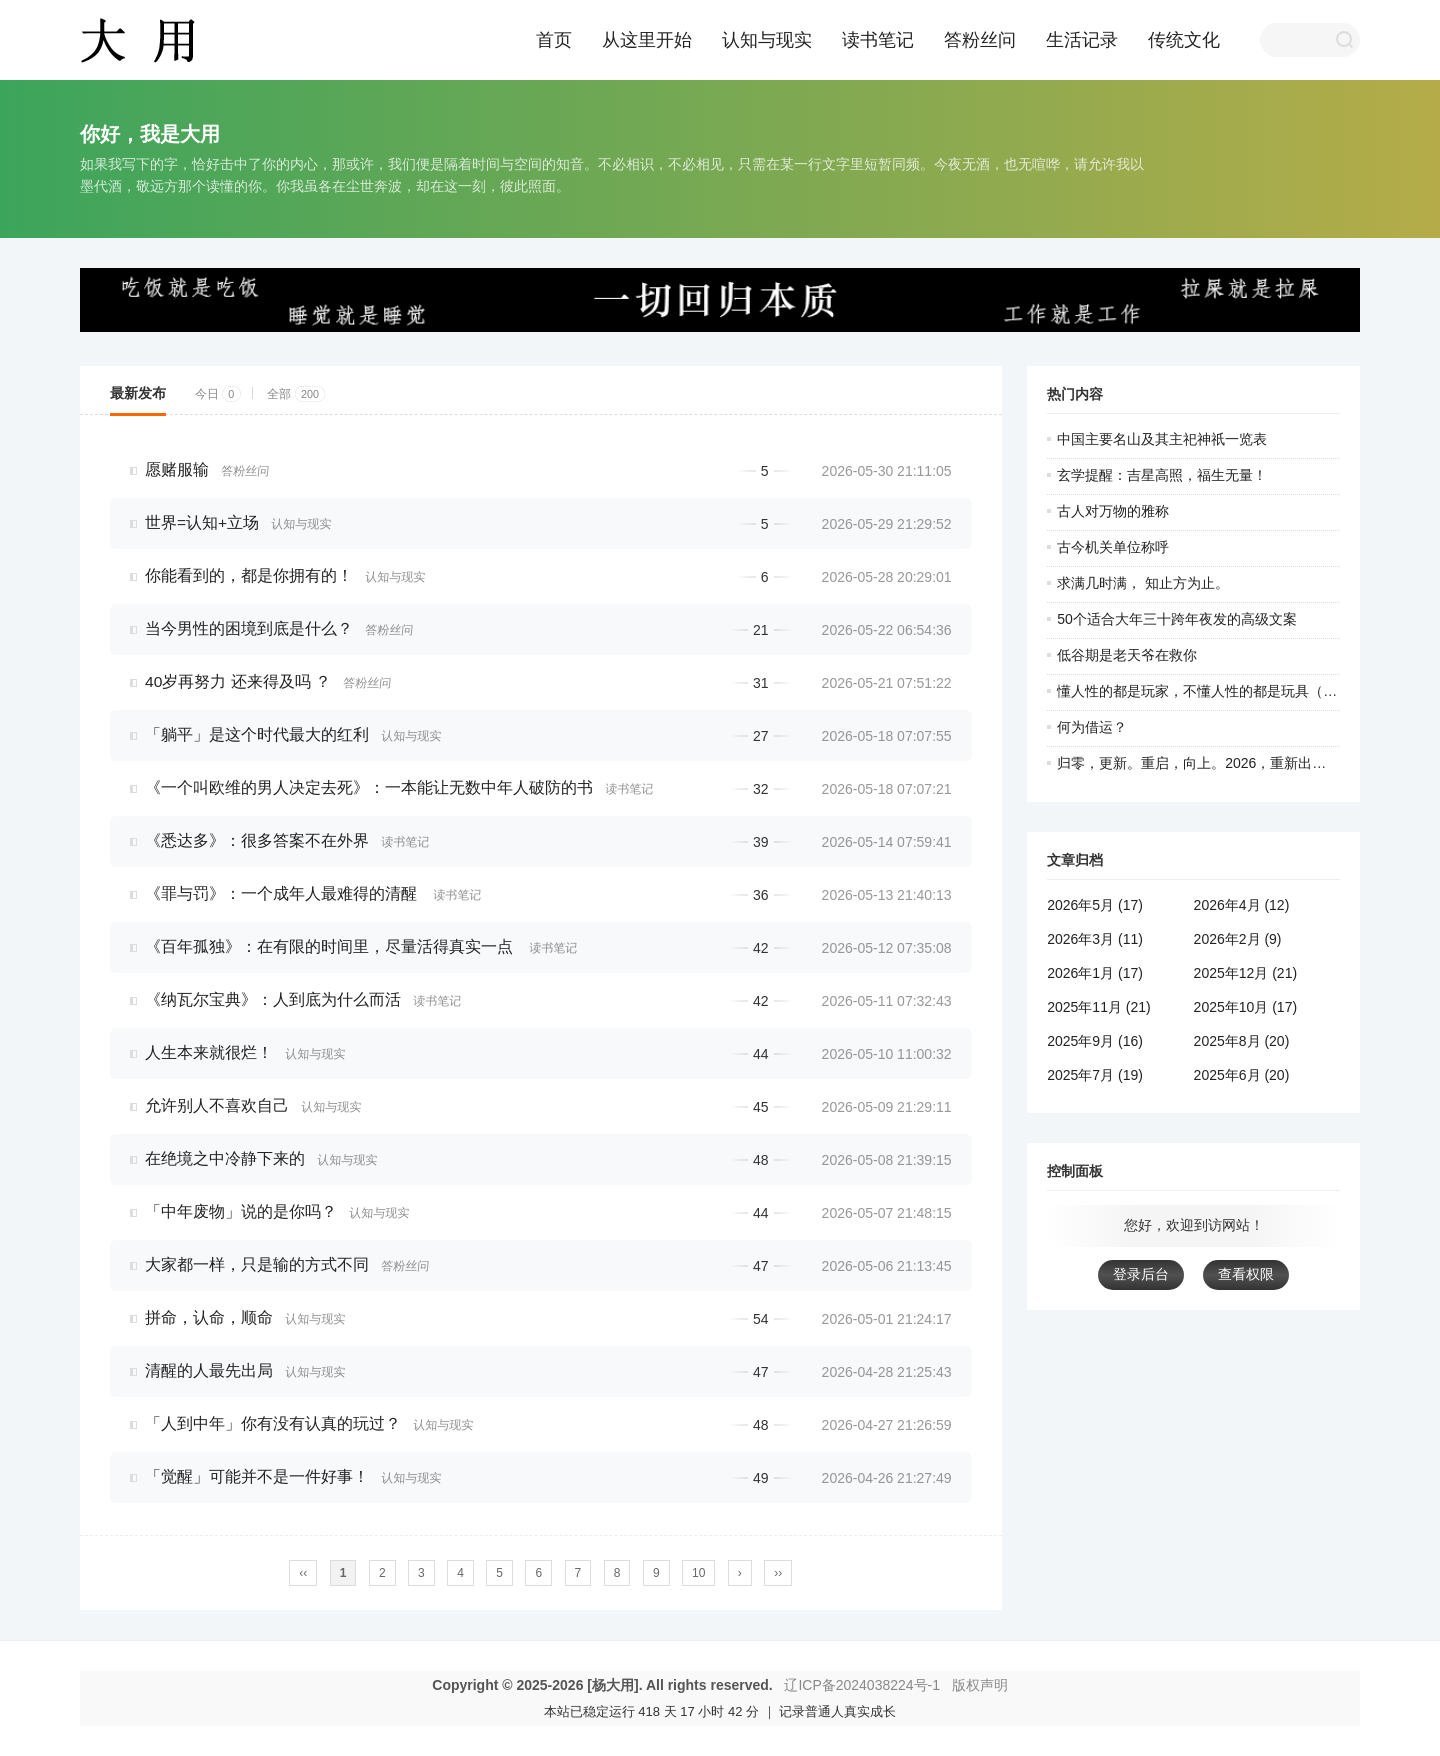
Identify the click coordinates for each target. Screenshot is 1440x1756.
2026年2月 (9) (1238, 939)
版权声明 (980, 1685)
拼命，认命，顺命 (209, 1317)
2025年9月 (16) (1095, 1041)
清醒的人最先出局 (209, 1370)
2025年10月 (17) (1246, 1007)
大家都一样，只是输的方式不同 (257, 1264)
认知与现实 (767, 40)
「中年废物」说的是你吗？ (241, 1211)
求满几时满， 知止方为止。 (1143, 583)
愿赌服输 (177, 469)
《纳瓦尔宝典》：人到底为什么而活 (273, 999)
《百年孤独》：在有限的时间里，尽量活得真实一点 (331, 946)
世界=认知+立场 (202, 522)
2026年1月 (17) (1095, 973)
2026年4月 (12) (1242, 905)
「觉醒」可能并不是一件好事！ (257, 1476)
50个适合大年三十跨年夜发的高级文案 (1177, 619)
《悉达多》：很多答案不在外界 (257, 840)
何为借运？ (1092, 727)
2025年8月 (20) (1242, 1041)
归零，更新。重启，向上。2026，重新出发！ (1198, 763)
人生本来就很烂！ (209, 1052)
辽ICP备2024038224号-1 (862, 1685)
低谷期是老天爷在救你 (1127, 655)
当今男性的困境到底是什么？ (249, 628)
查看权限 (1246, 1274)
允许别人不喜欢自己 (217, 1105)
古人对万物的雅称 (1113, 511)
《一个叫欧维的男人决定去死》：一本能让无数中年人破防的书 (369, 787)
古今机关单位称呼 (1113, 547)
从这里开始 (647, 40)
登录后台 (1141, 1274)
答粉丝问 (980, 40)
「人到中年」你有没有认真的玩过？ (273, 1423)
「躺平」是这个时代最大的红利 (257, 734)
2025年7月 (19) (1095, 1075)
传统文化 (1184, 40)
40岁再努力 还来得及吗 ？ (238, 681)
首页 (554, 40)
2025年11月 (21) (1099, 1007)
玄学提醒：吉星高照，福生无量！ (1162, 475)
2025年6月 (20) (1242, 1075)
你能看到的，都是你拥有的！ (249, 575)
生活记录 (1082, 40)
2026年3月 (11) (1095, 939)
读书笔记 (878, 40)
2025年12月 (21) (1246, 973)
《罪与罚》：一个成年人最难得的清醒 (283, 893)
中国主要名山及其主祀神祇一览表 (1162, 439)
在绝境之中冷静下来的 (225, 1158)
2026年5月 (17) (1095, 905)
